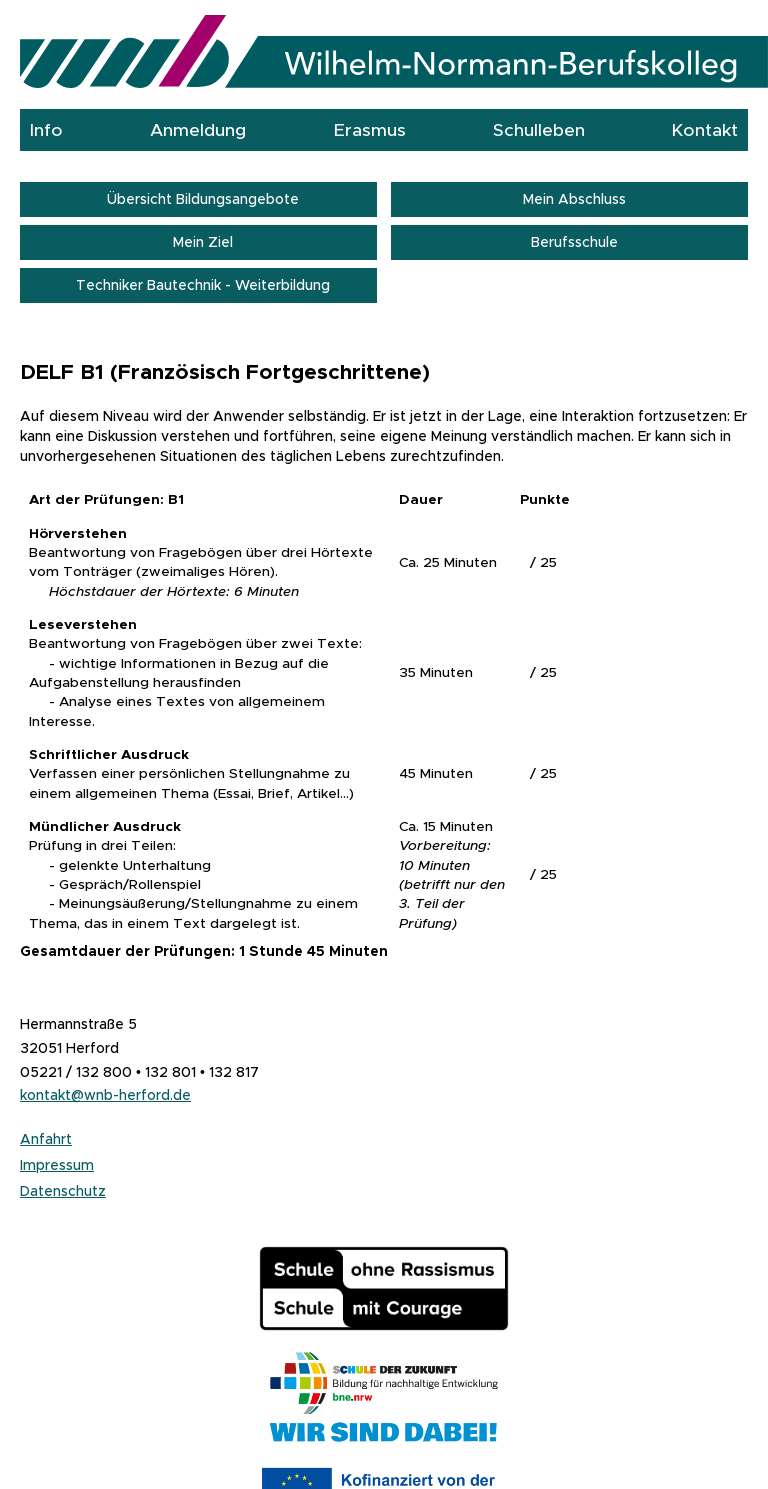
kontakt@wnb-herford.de (105, 1095)
